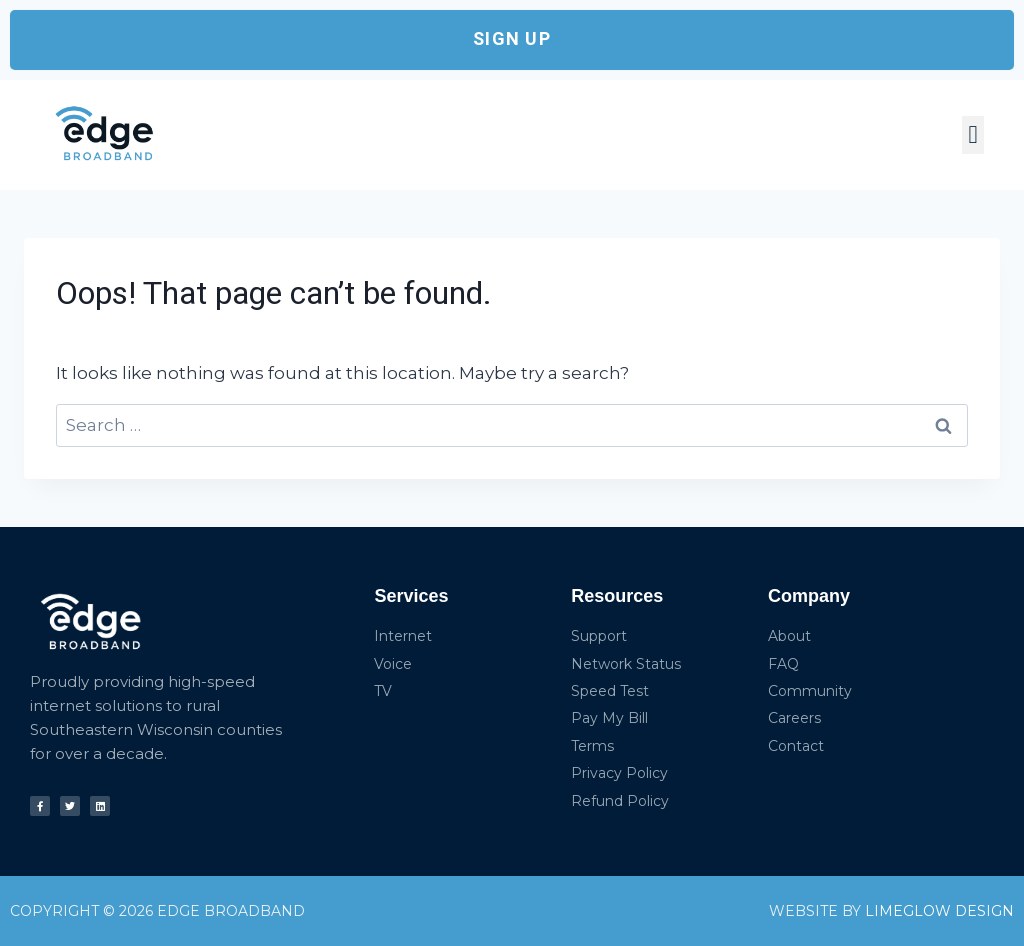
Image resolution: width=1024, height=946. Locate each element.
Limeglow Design (937, 911)
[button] (973, 135)
